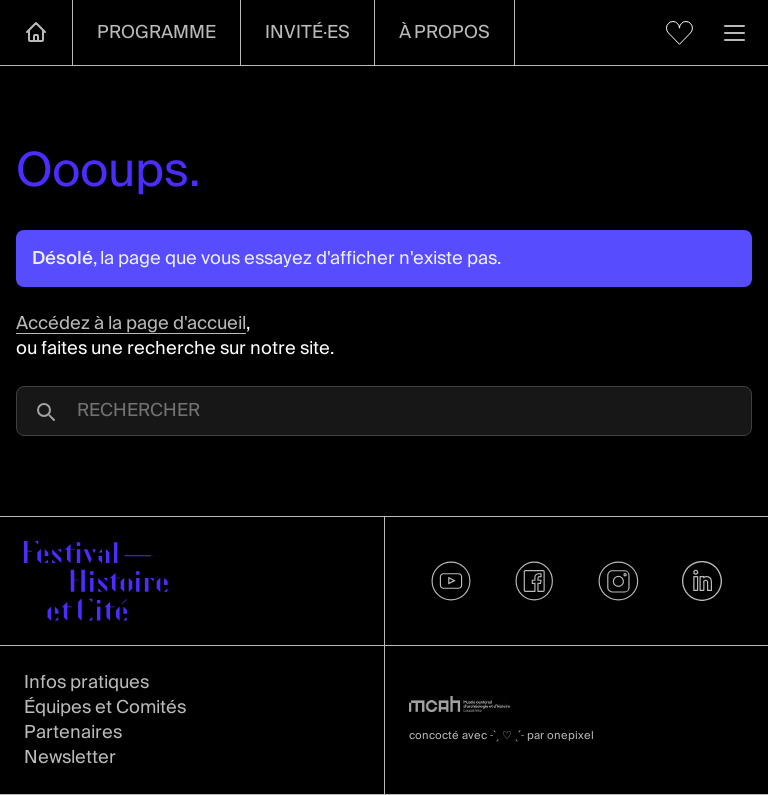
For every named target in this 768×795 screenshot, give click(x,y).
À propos (444, 32)
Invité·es (307, 32)
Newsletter (70, 757)
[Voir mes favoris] (679, 33)
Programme (156, 32)
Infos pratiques (86, 682)
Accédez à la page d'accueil (131, 323)
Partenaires (73, 732)
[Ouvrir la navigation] (734, 32)
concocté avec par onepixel (501, 735)
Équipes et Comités (105, 707)
